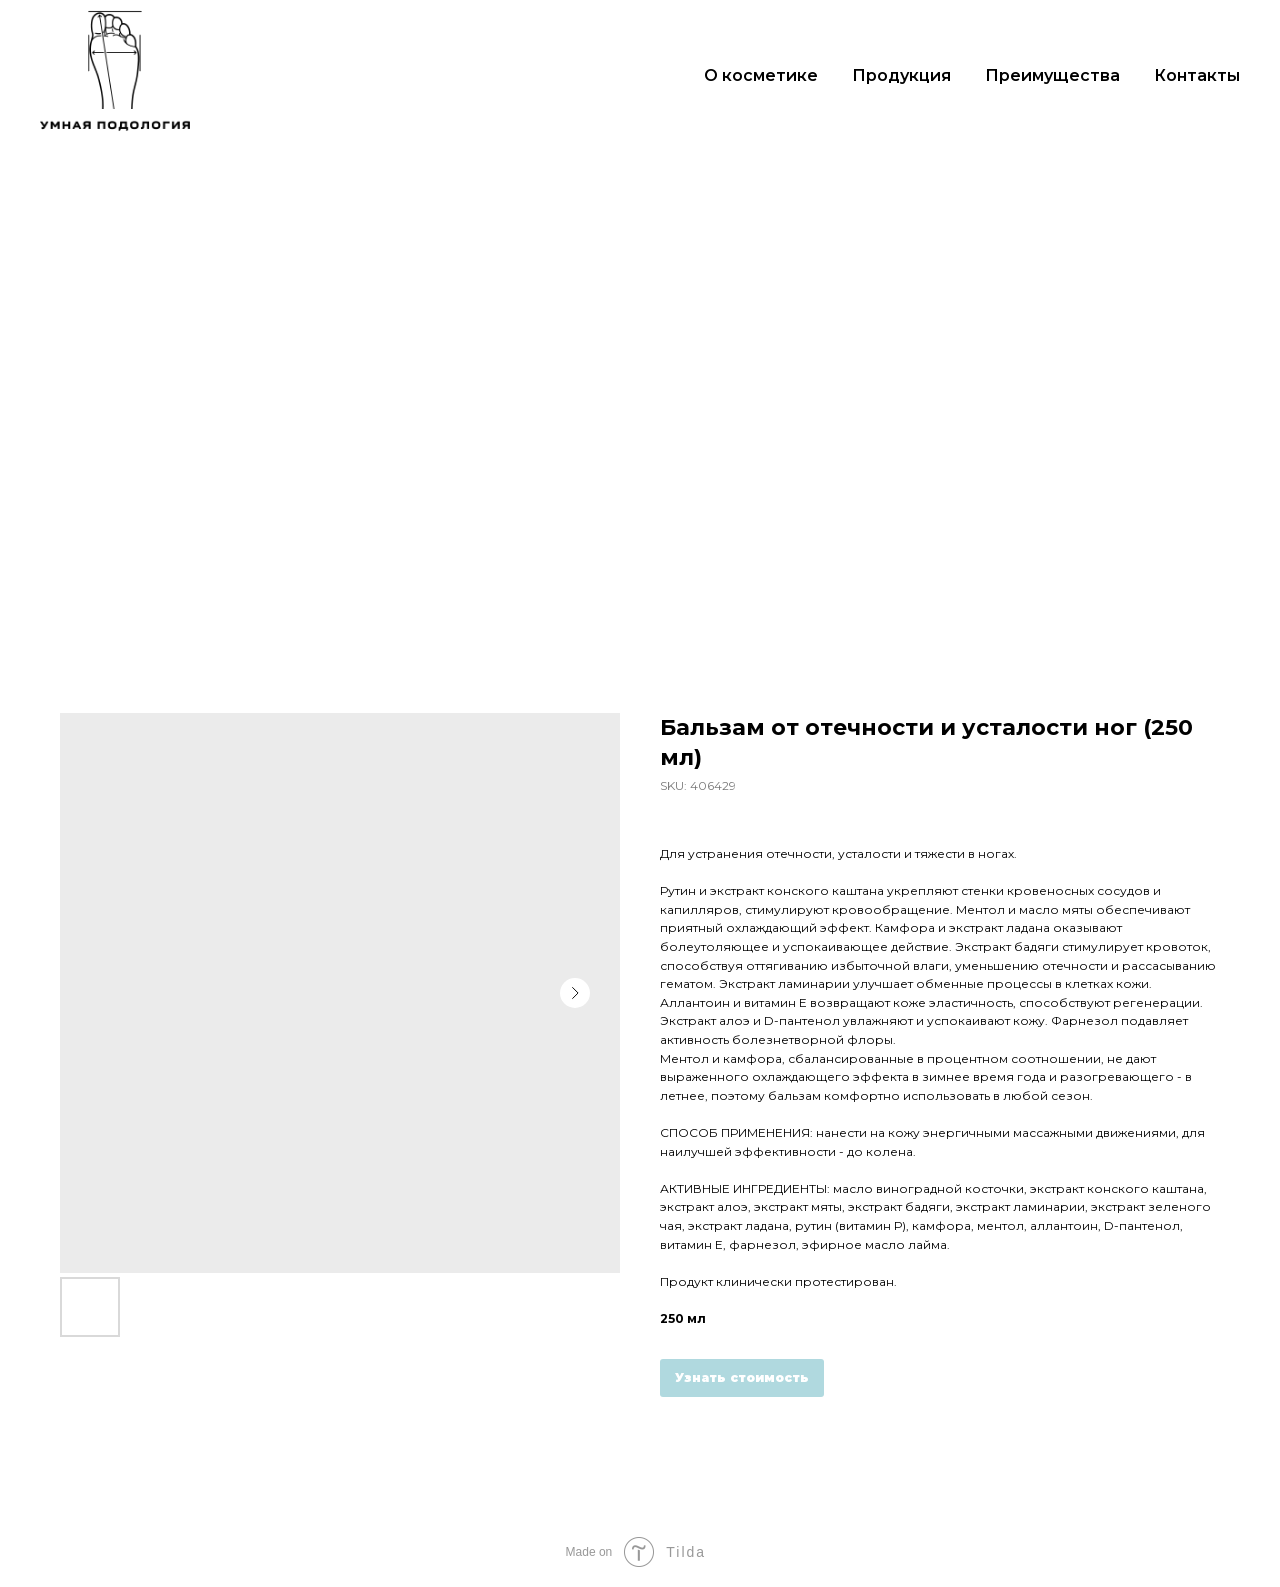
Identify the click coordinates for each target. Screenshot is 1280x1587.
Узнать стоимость (742, 1377)
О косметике (761, 75)
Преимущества (1052, 75)
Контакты (1197, 75)
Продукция (901, 75)
